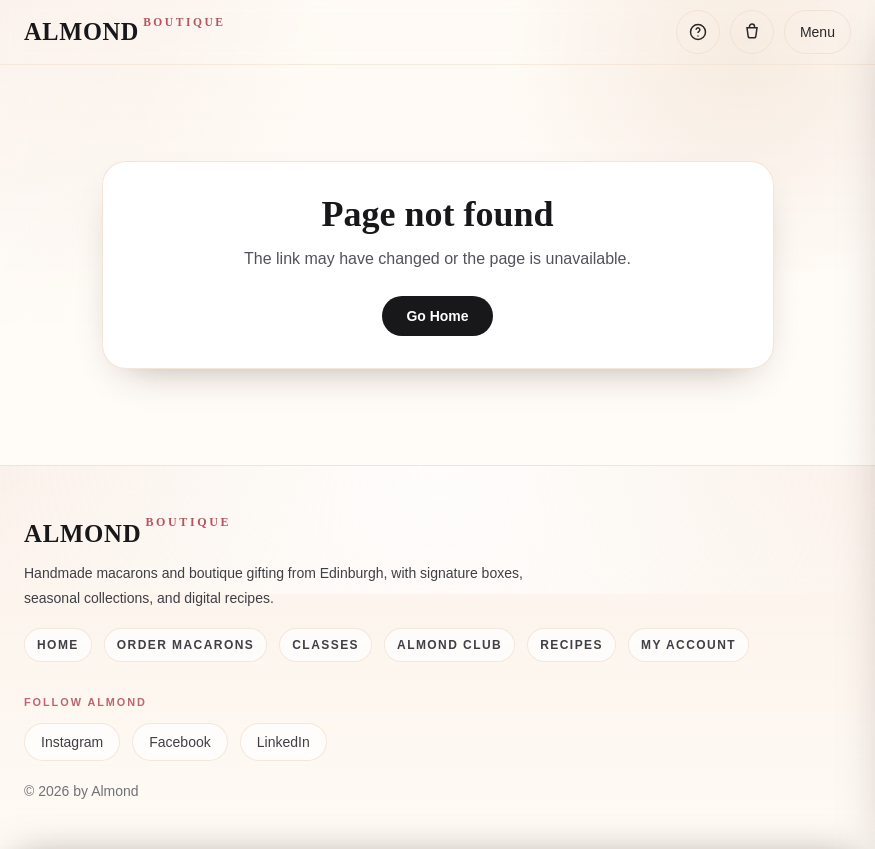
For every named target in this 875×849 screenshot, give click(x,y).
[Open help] (698, 32)
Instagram (72, 742)
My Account (688, 645)
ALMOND (125, 30)
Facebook (179, 742)
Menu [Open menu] (817, 32)
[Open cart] (752, 32)
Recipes (571, 645)
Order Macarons (186, 645)
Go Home (437, 316)
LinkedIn (283, 742)
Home (58, 645)
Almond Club (449, 645)
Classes (325, 645)
